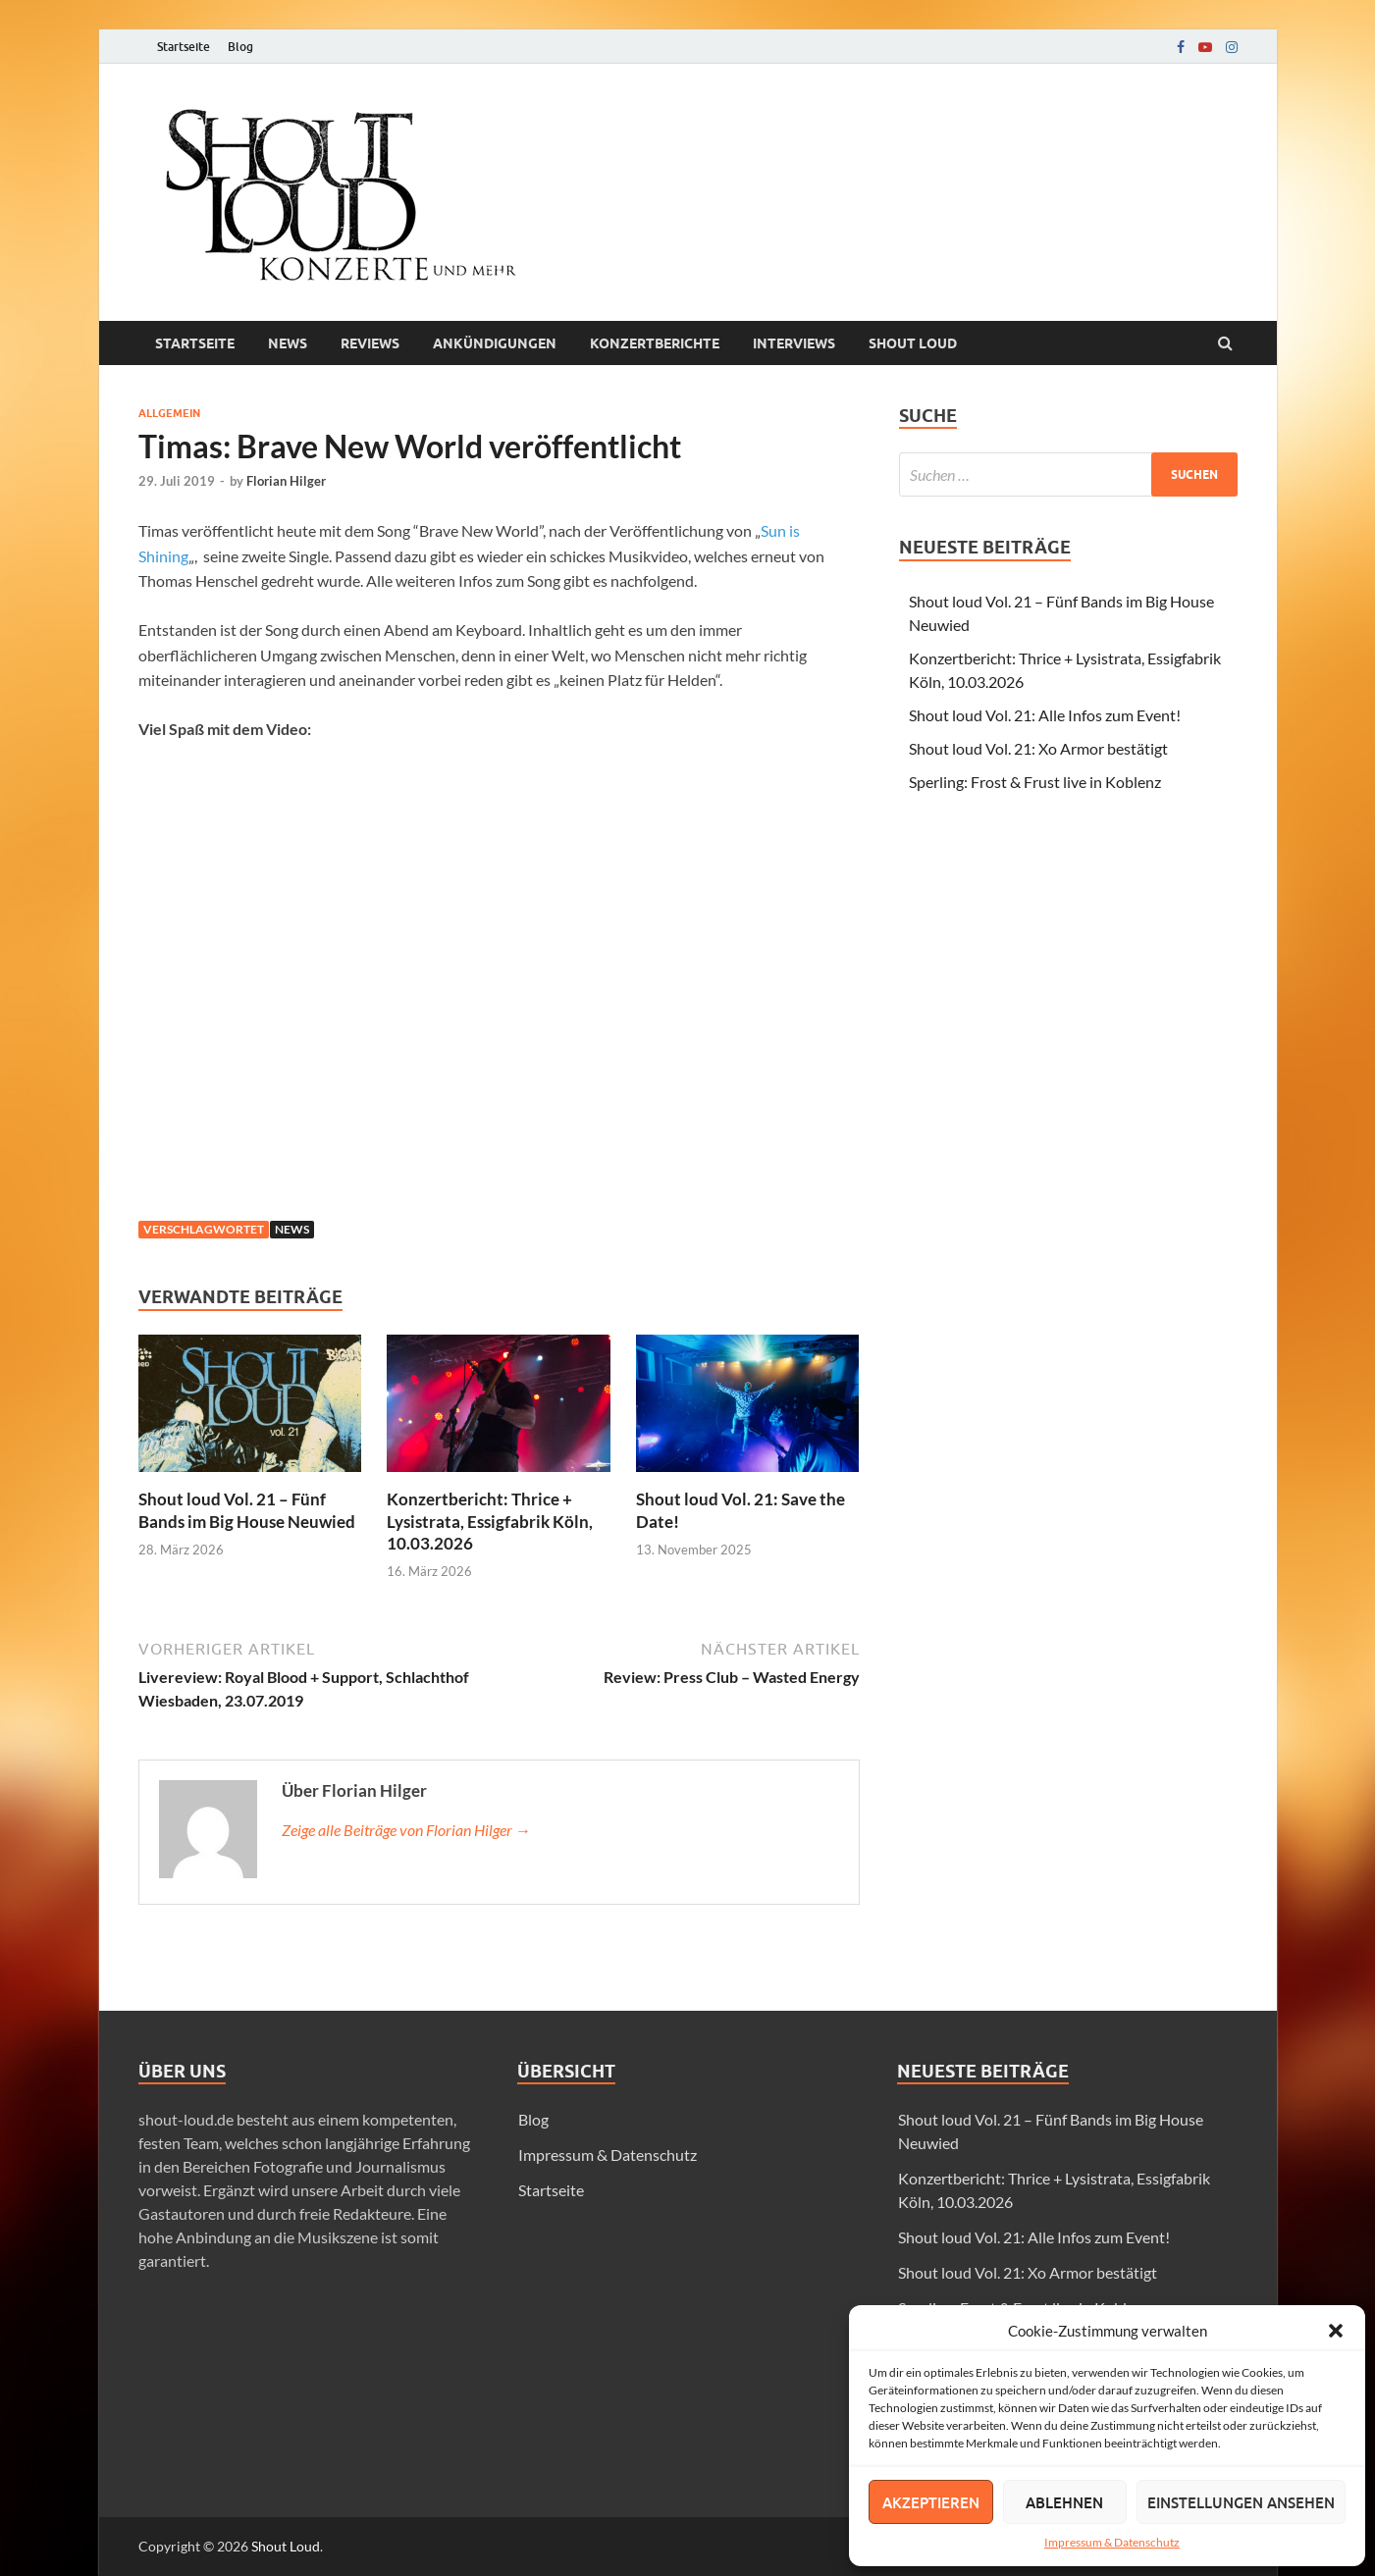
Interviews (794, 343)
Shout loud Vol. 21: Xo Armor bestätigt (1038, 748)
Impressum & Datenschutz (1112, 2542)
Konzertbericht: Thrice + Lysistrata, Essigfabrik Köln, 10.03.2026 (490, 1520)
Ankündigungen (494, 343)
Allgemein (169, 413)
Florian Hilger (286, 481)
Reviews (370, 343)
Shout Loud (285, 2546)
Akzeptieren (930, 2502)
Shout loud (913, 343)
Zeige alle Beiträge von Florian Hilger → (406, 1829)
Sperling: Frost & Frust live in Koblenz (1035, 781)
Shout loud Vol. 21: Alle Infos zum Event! (1045, 715)
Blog (240, 46)
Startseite (183, 46)
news (292, 1229)
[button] (1336, 2330)
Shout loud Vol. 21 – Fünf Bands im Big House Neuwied (246, 1510)
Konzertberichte (654, 343)
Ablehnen (1064, 2502)
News (287, 343)
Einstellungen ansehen (1241, 2502)
